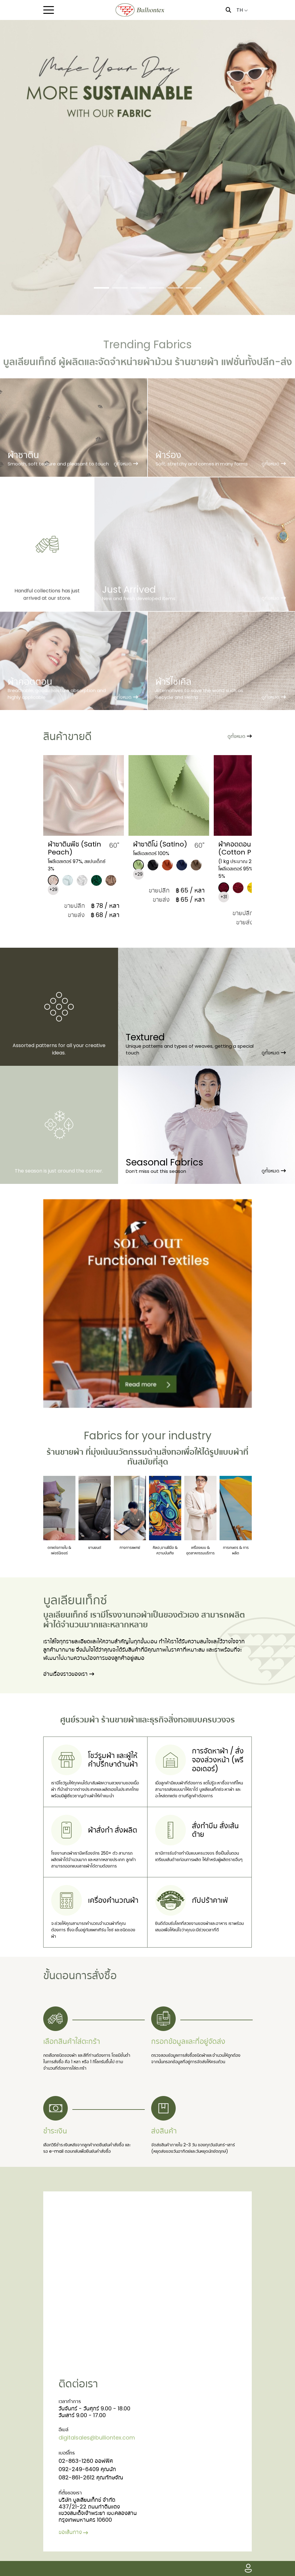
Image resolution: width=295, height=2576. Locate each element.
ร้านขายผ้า (65, 1451)
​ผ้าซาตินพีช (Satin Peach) (74, 848)
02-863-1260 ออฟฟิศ (86, 2461)
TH (242, 9)
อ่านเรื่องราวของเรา (69, 1674)
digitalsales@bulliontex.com (97, 2437)
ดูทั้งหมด (240, 736)
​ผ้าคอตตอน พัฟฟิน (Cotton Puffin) (244, 848)
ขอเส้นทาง (74, 2532)
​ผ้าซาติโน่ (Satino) (160, 844)
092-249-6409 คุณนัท (87, 2469)
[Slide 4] (156, 288)
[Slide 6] (193, 288)
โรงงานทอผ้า (128, 1615)
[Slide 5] (175, 288)
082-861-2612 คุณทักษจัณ (91, 2477)
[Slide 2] (120, 288)
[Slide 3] (138, 288)
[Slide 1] (101, 288)
